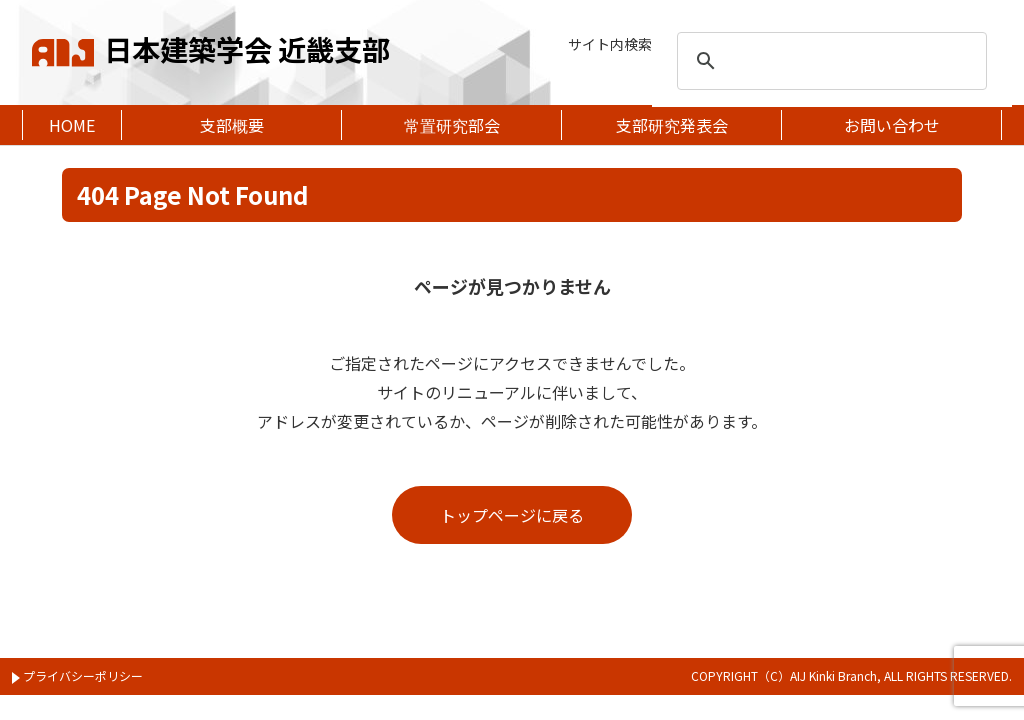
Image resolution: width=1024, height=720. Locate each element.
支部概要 (232, 125)
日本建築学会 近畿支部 (211, 46)
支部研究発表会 (672, 125)
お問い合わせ (892, 125)
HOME (72, 125)
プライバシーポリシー (77, 675)
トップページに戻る (512, 515)
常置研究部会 (452, 125)
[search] (829, 61)
